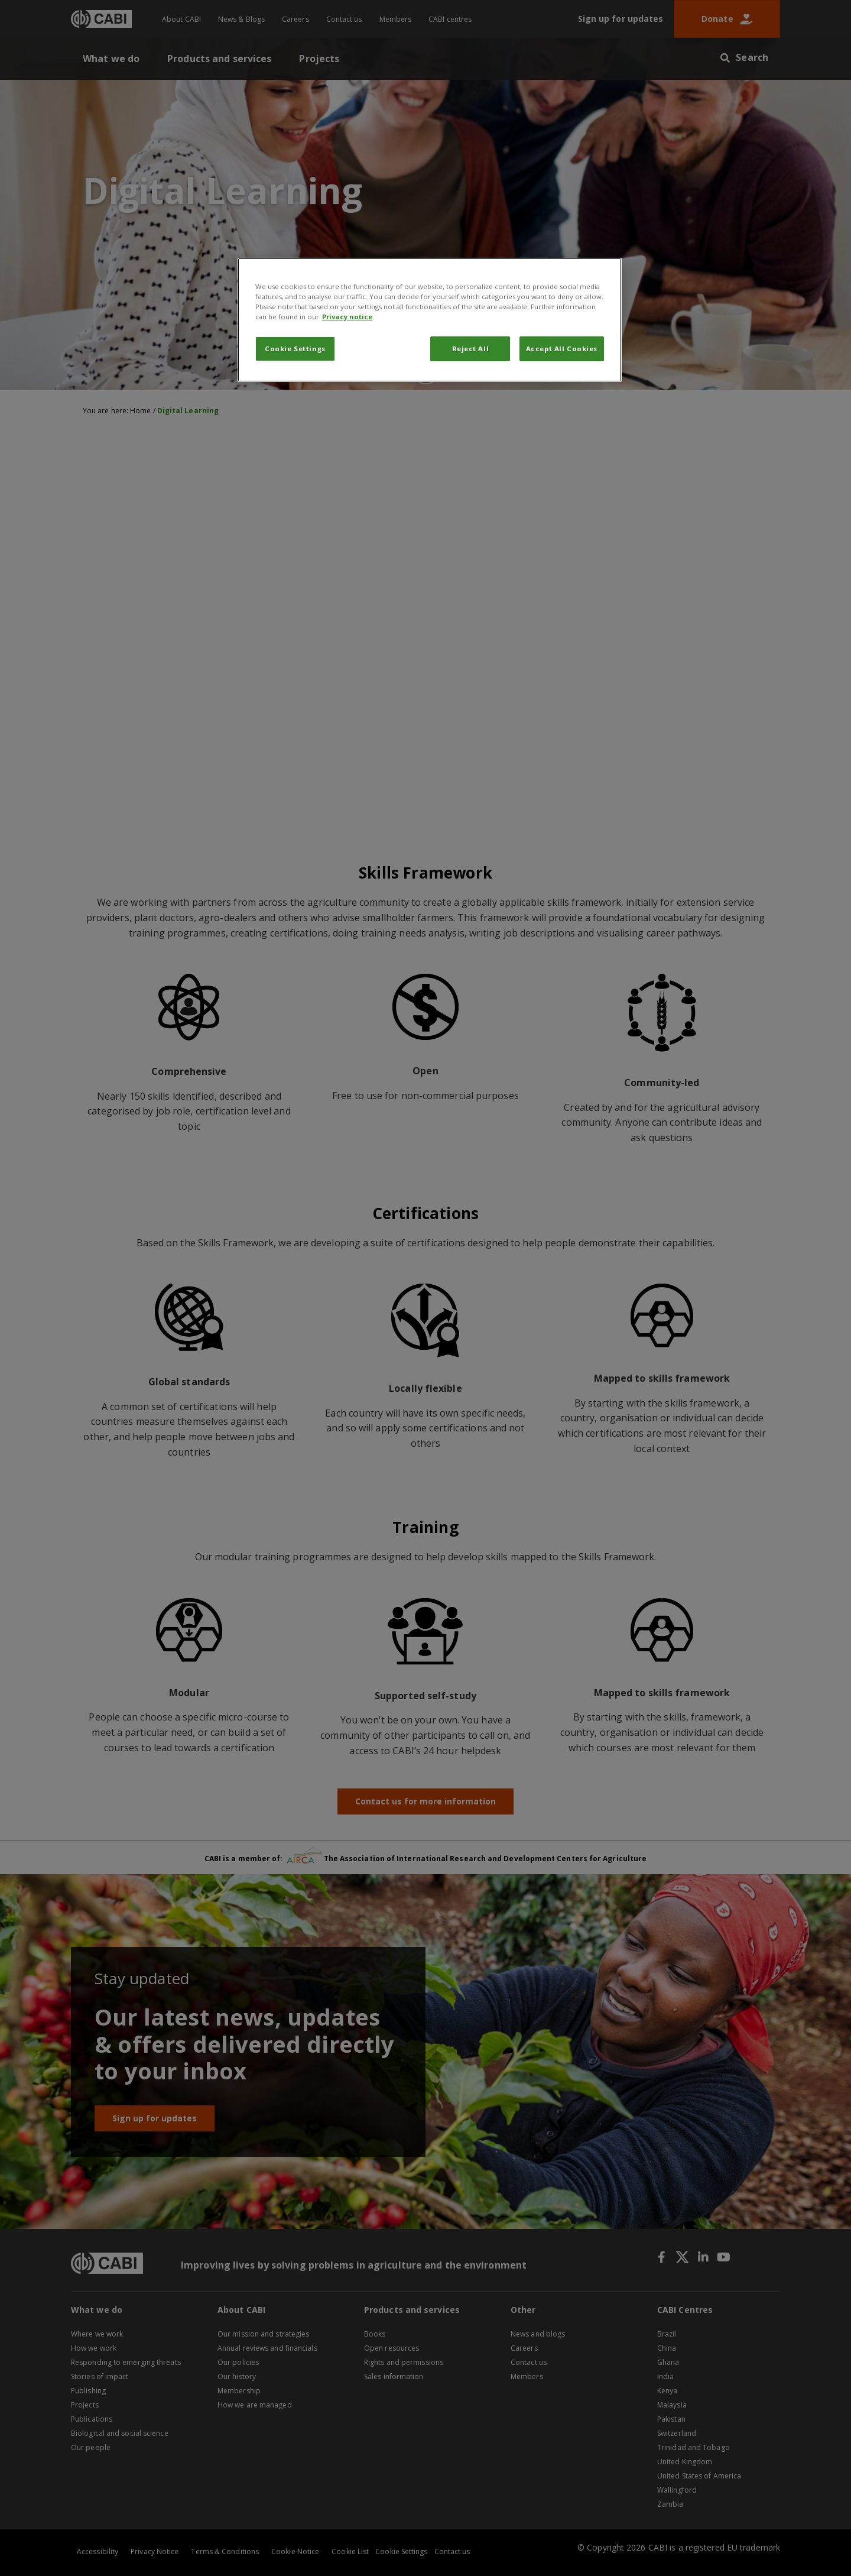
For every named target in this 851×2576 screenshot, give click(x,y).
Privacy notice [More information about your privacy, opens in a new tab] (347, 316)
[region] (430, 320)
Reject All (470, 348)
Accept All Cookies (561, 348)
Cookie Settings (295, 348)
